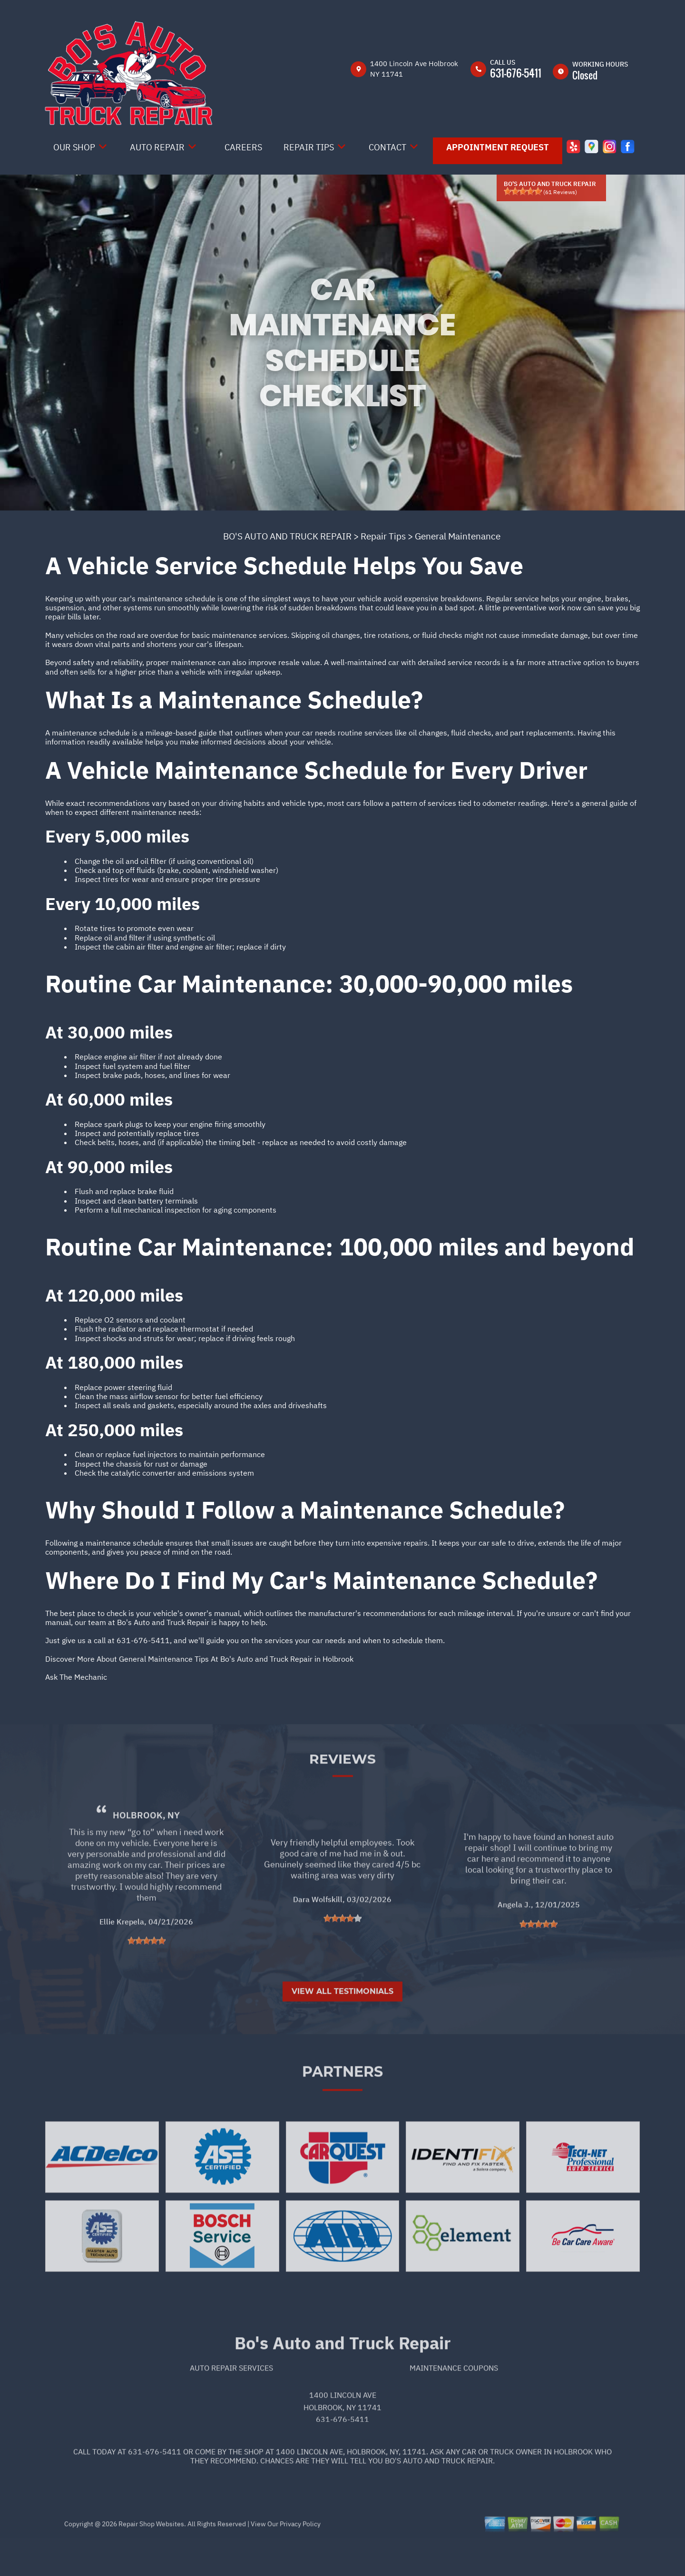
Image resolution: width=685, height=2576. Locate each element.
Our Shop (74, 147)
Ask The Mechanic (76, 1677)
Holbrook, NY (146, 1847)
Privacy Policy (300, 2557)
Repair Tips (309, 147)
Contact (387, 147)
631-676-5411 (515, 72)
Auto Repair (157, 147)
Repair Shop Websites (150, 2557)
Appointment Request (497, 147)
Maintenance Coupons (454, 2400)
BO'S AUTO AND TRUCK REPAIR (287, 536)
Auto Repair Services (231, 2400)
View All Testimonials (342, 2024)
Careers (243, 147)
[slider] (523, 191)
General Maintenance (457, 536)
